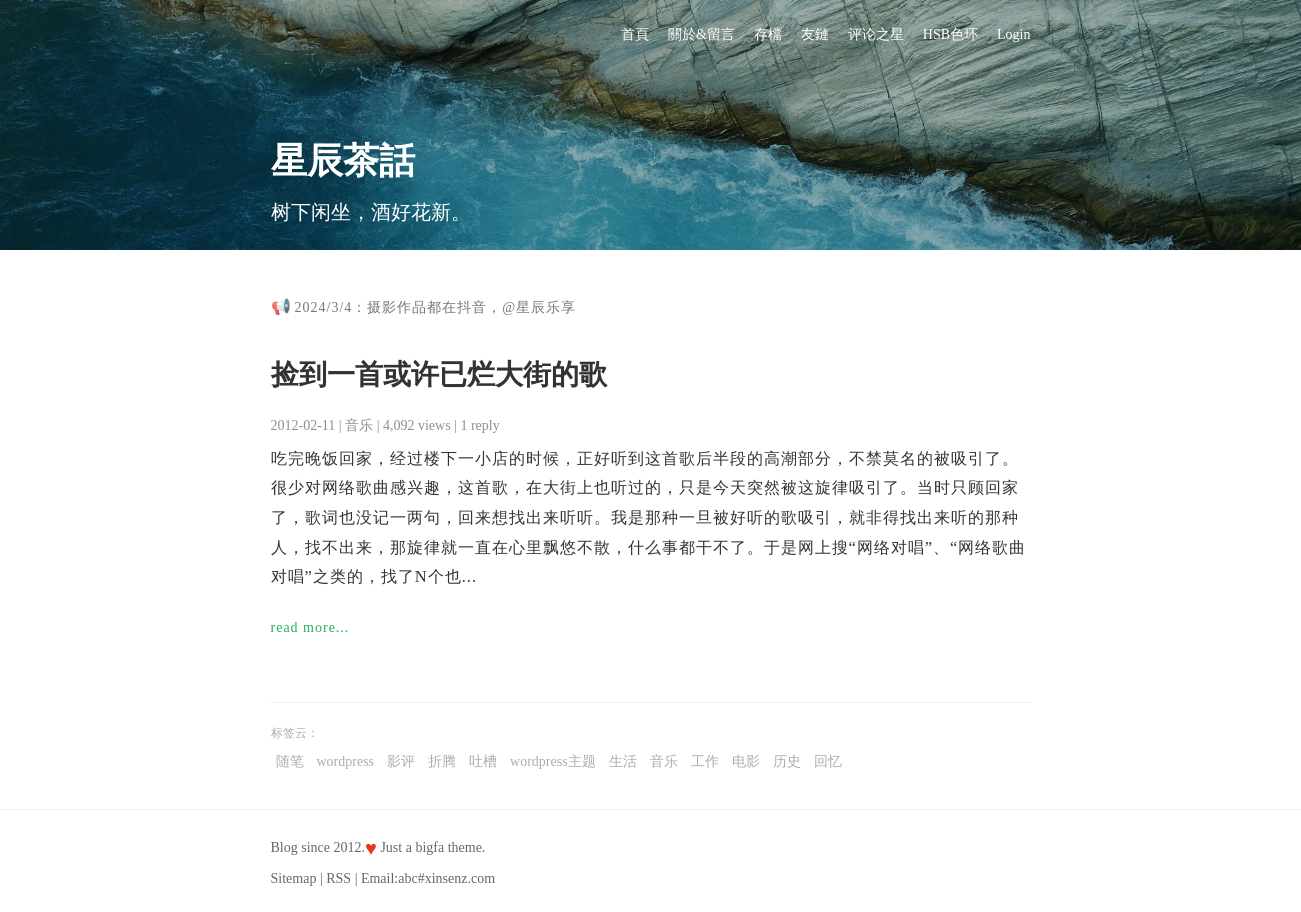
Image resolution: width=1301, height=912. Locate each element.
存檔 (768, 34)
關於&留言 (701, 34)
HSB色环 (950, 34)
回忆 (828, 761)
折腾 (442, 761)
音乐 (359, 425)
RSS (338, 878)
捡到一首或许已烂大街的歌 (439, 374)
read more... (310, 627)
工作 (705, 761)
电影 (746, 761)
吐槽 (483, 761)
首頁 (635, 34)
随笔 (290, 761)
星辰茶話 (343, 161)
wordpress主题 (553, 761)
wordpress (346, 761)
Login (1013, 34)
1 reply (479, 425)
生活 (623, 761)
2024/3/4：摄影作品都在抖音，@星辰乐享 (436, 307)
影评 (401, 761)
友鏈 (815, 34)
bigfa (429, 847)
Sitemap (294, 878)
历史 (787, 761)
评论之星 (876, 34)
